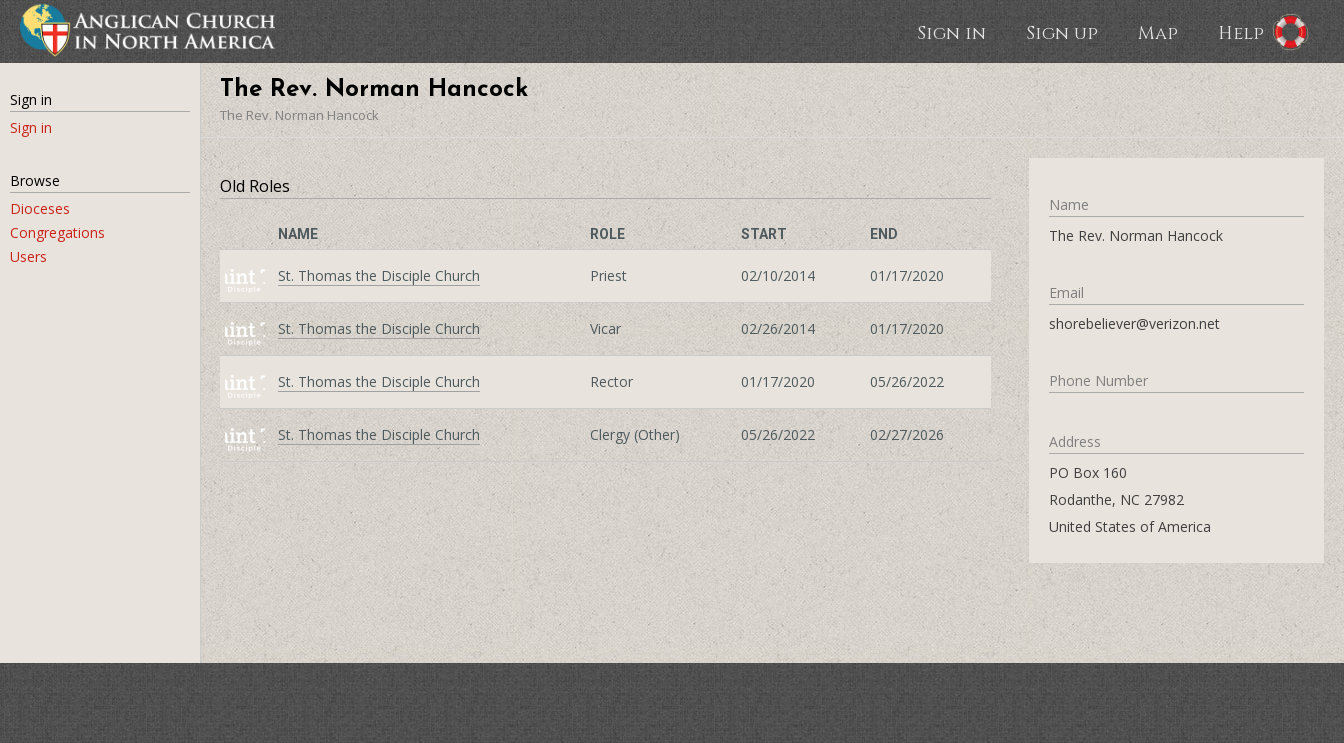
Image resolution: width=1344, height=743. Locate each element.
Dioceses (40, 208)
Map (1158, 32)
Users (28, 256)
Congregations (57, 232)
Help (1241, 32)
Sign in (951, 32)
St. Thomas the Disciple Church (379, 275)
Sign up (1062, 32)
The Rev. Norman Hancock (299, 115)
